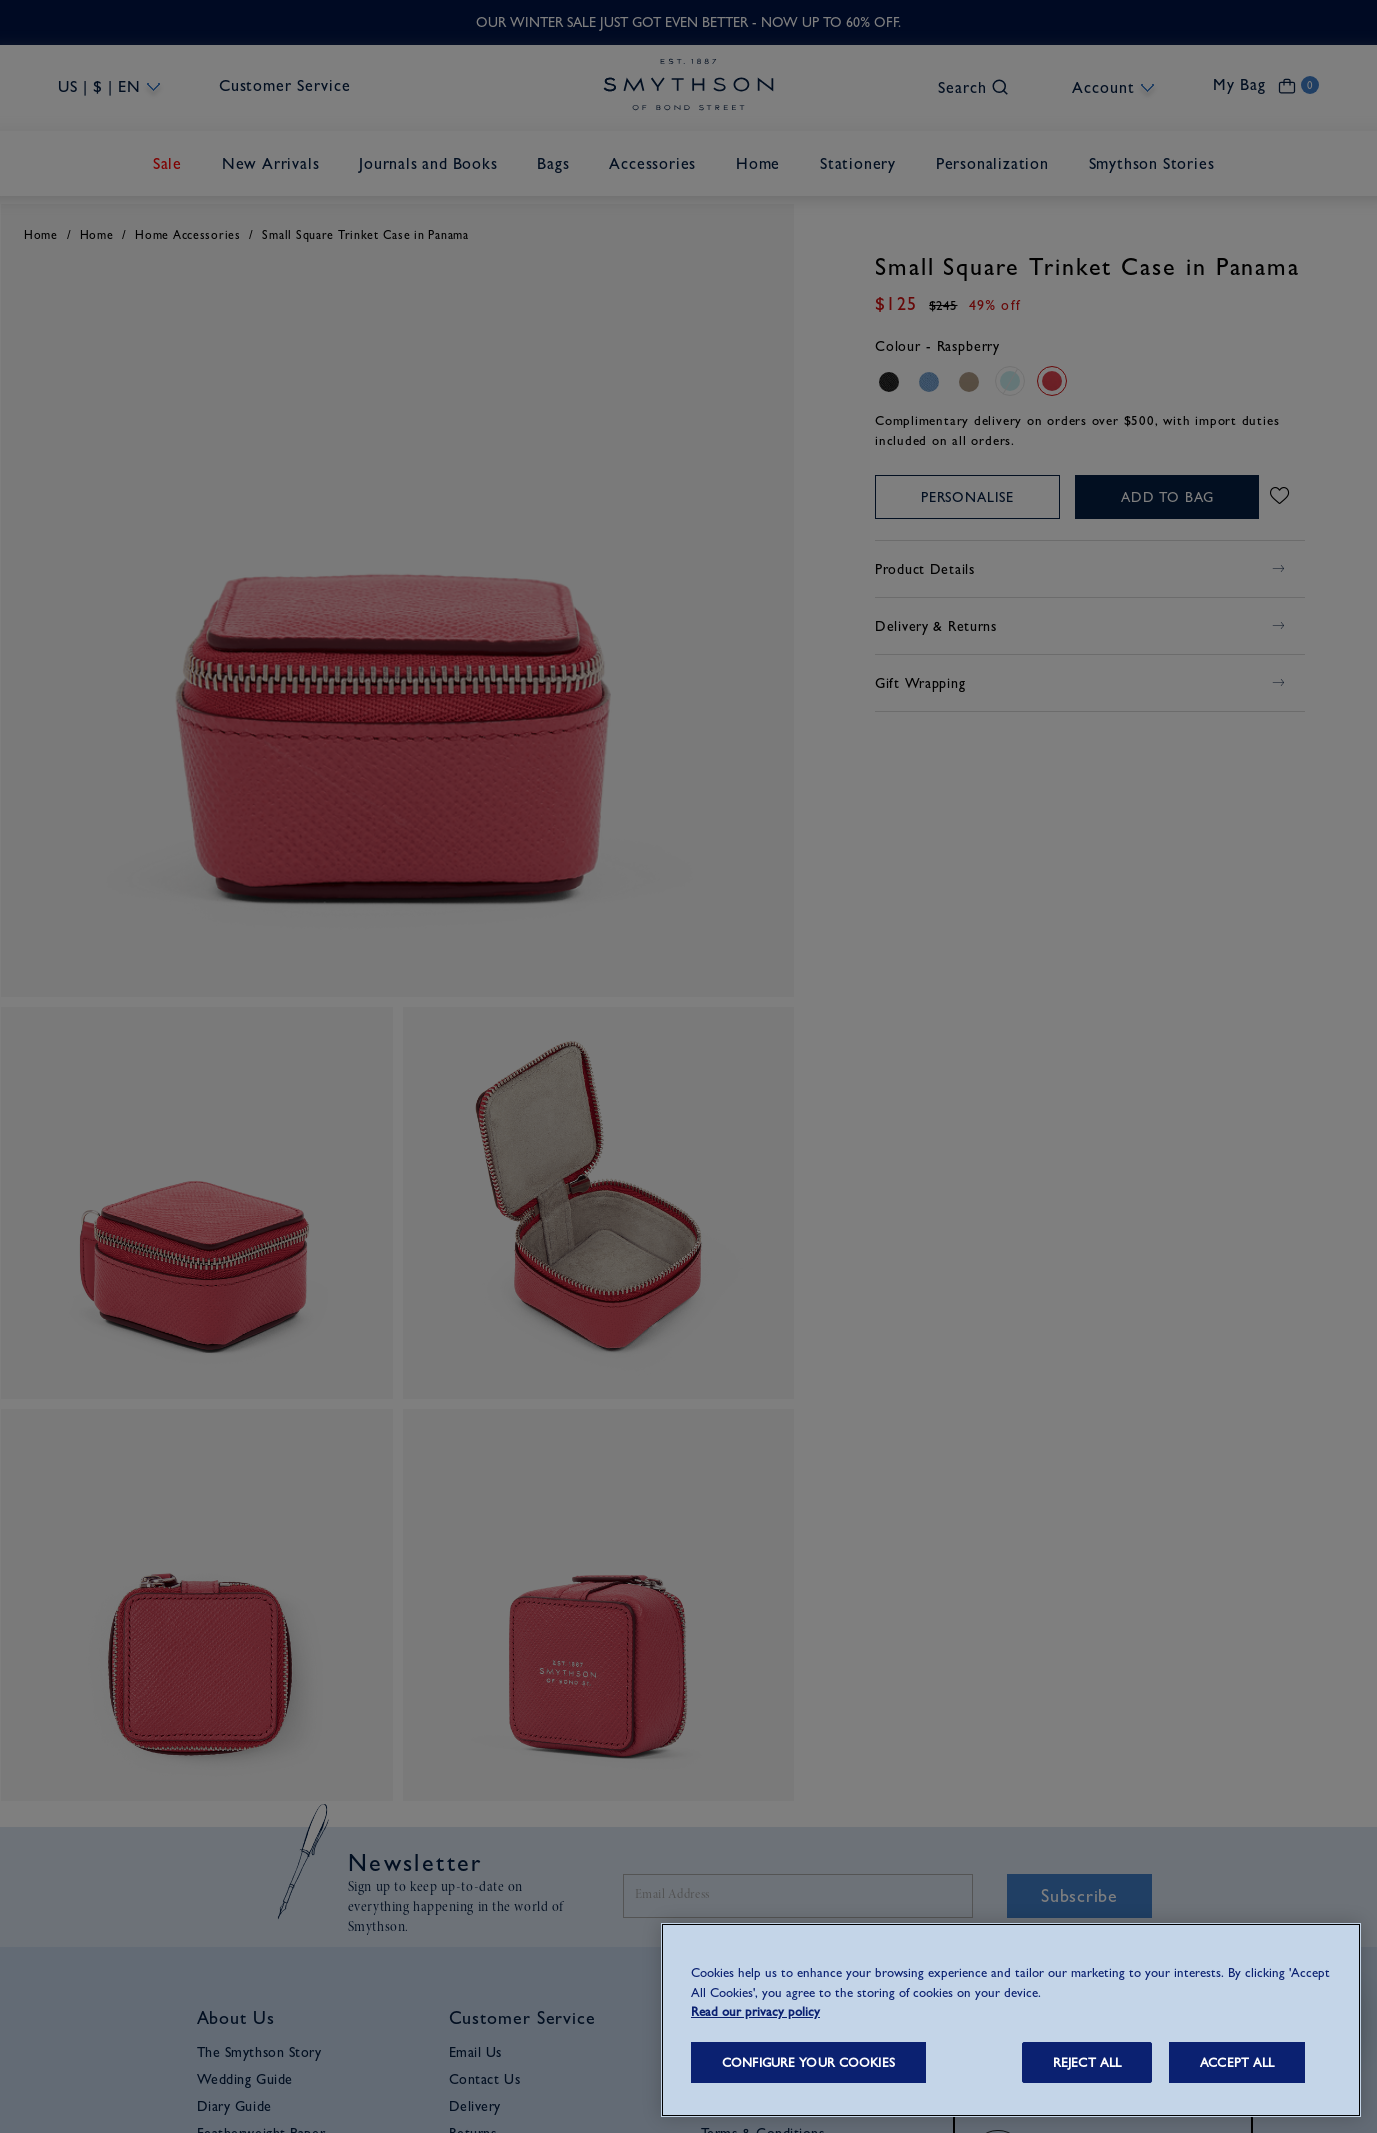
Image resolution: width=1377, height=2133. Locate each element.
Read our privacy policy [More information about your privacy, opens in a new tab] (755, 2011)
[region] (1011, 2020)
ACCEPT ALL (1237, 2062)
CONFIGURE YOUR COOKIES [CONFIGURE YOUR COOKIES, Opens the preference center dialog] (808, 2062)
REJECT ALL (1087, 2062)
